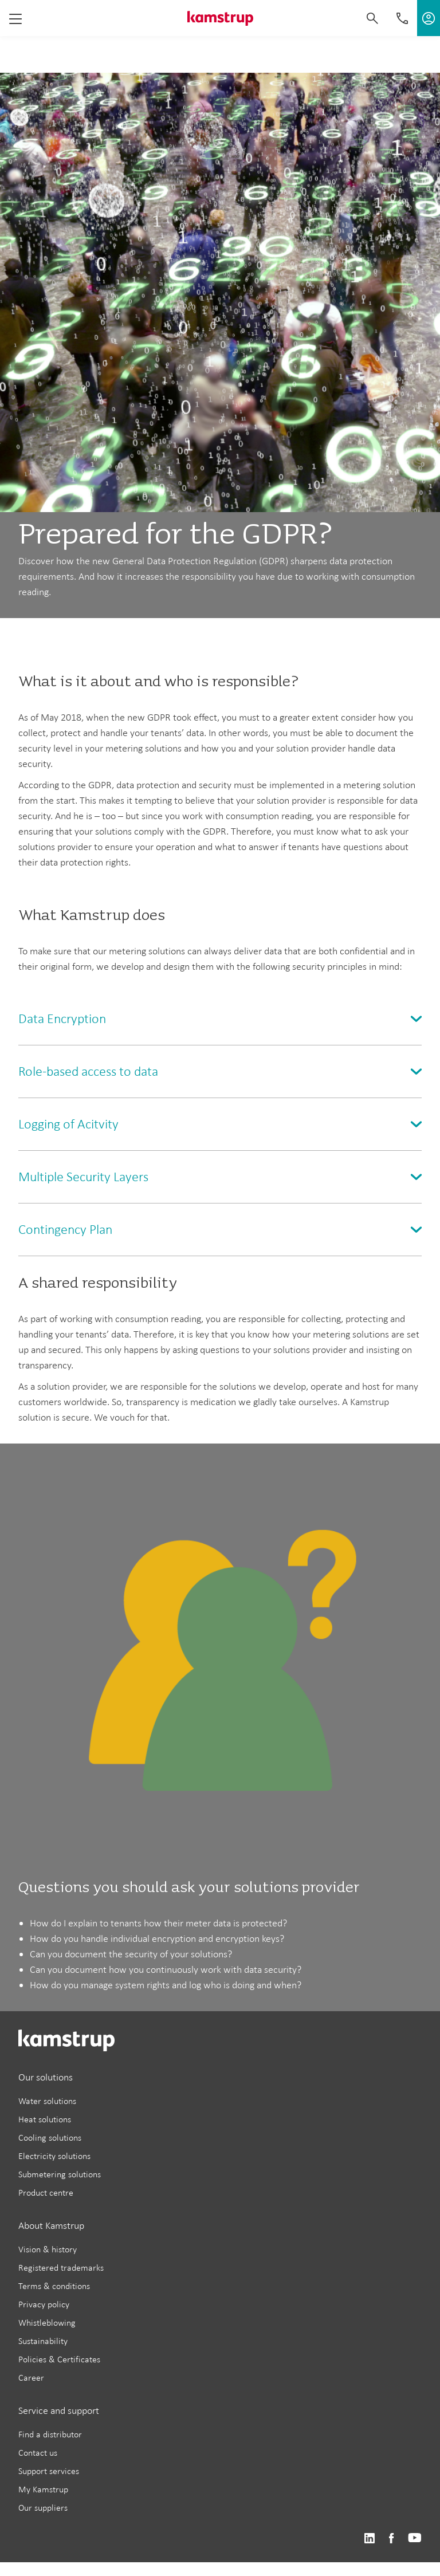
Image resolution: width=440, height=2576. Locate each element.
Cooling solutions (49, 2137)
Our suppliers (43, 2507)
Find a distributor (50, 2434)
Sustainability (43, 2340)
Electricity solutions (54, 2155)
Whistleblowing (47, 2322)
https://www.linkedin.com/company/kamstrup (369, 2538)
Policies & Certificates (59, 2359)
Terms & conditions (54, 2285)
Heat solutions (44, 2119)
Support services (48, 2470)
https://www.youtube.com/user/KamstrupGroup (415, 2538)
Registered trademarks (61, 2267)
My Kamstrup (43, 2489)
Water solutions (47, 2100)
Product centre (45, 2192)
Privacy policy (43, 2304)
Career (31, 2377)
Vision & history (47, 2249)
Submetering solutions (59, 2174)
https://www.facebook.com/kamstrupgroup (391, 2538)
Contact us (37, 2452)
